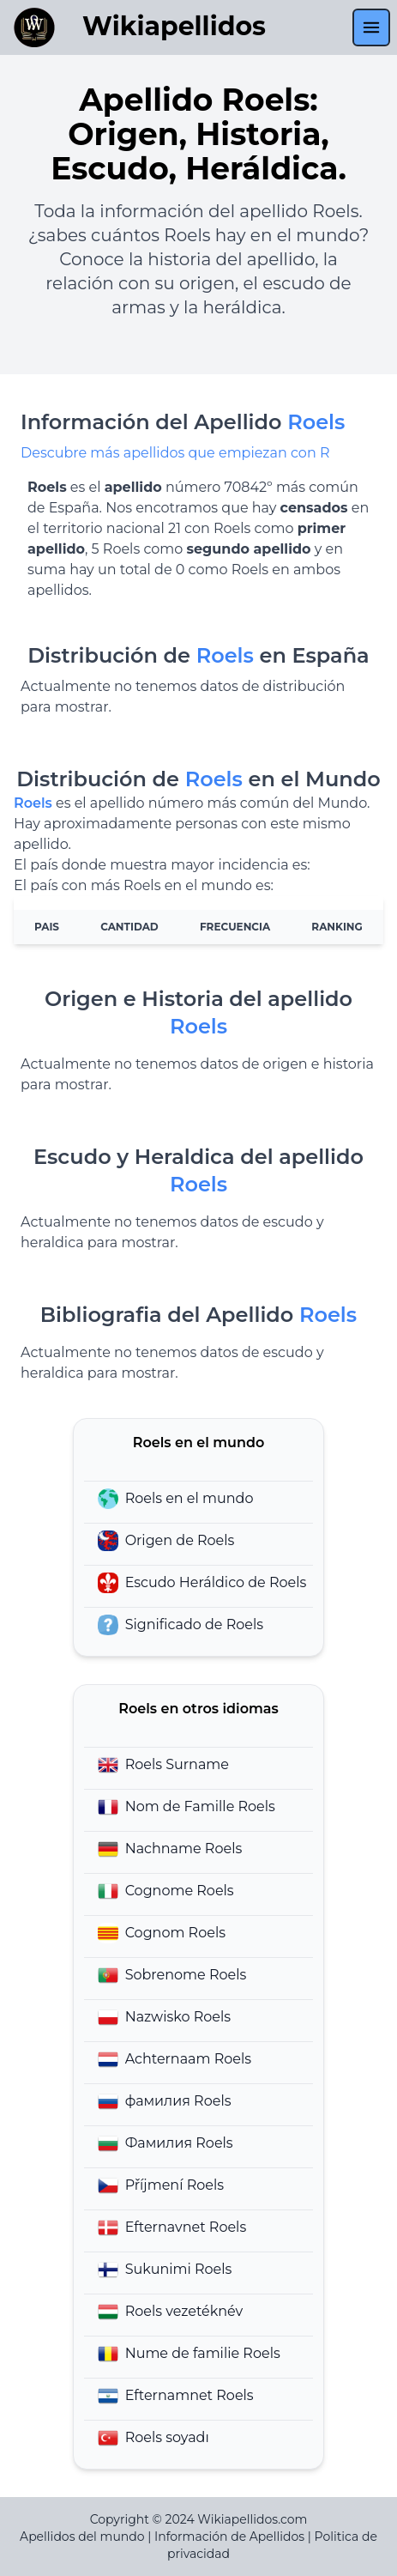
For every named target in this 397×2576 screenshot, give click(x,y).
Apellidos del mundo (82, 2536)
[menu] (371, 27)
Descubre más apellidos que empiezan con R (175, 453)
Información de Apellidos (229, 2536)
